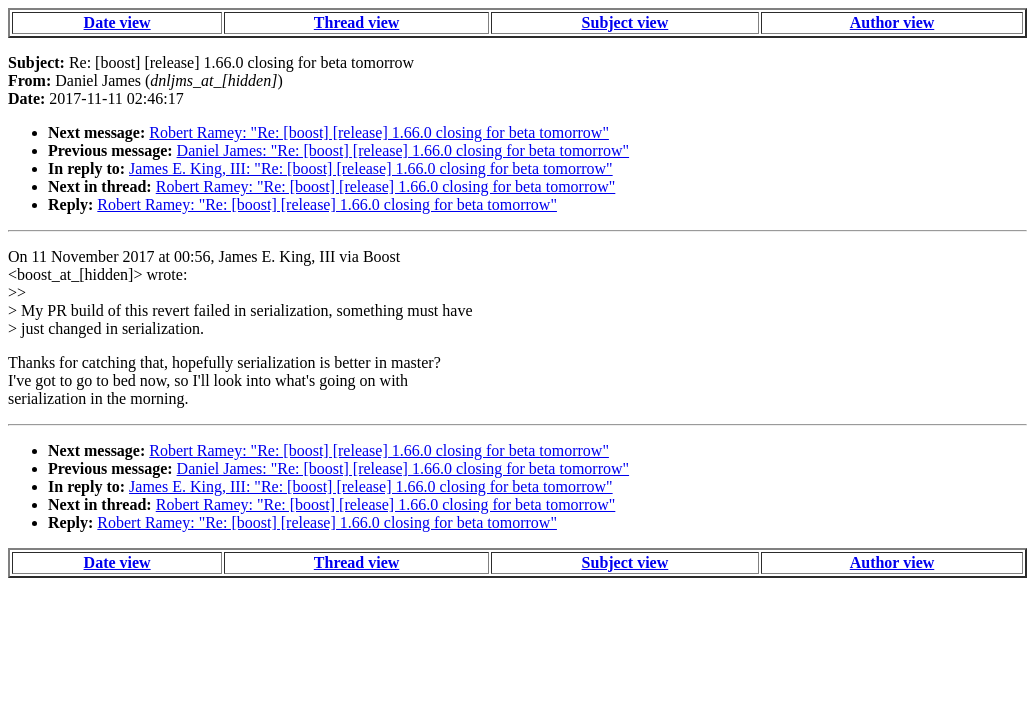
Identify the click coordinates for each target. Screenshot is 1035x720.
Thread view (356, 22)
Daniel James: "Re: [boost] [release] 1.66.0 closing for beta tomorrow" (403, 150)
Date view (117, 22)
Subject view (625, 22)
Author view (892, 22)
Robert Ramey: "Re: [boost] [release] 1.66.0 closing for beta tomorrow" (379, 132)
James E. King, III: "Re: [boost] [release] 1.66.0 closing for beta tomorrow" (371, 168)
